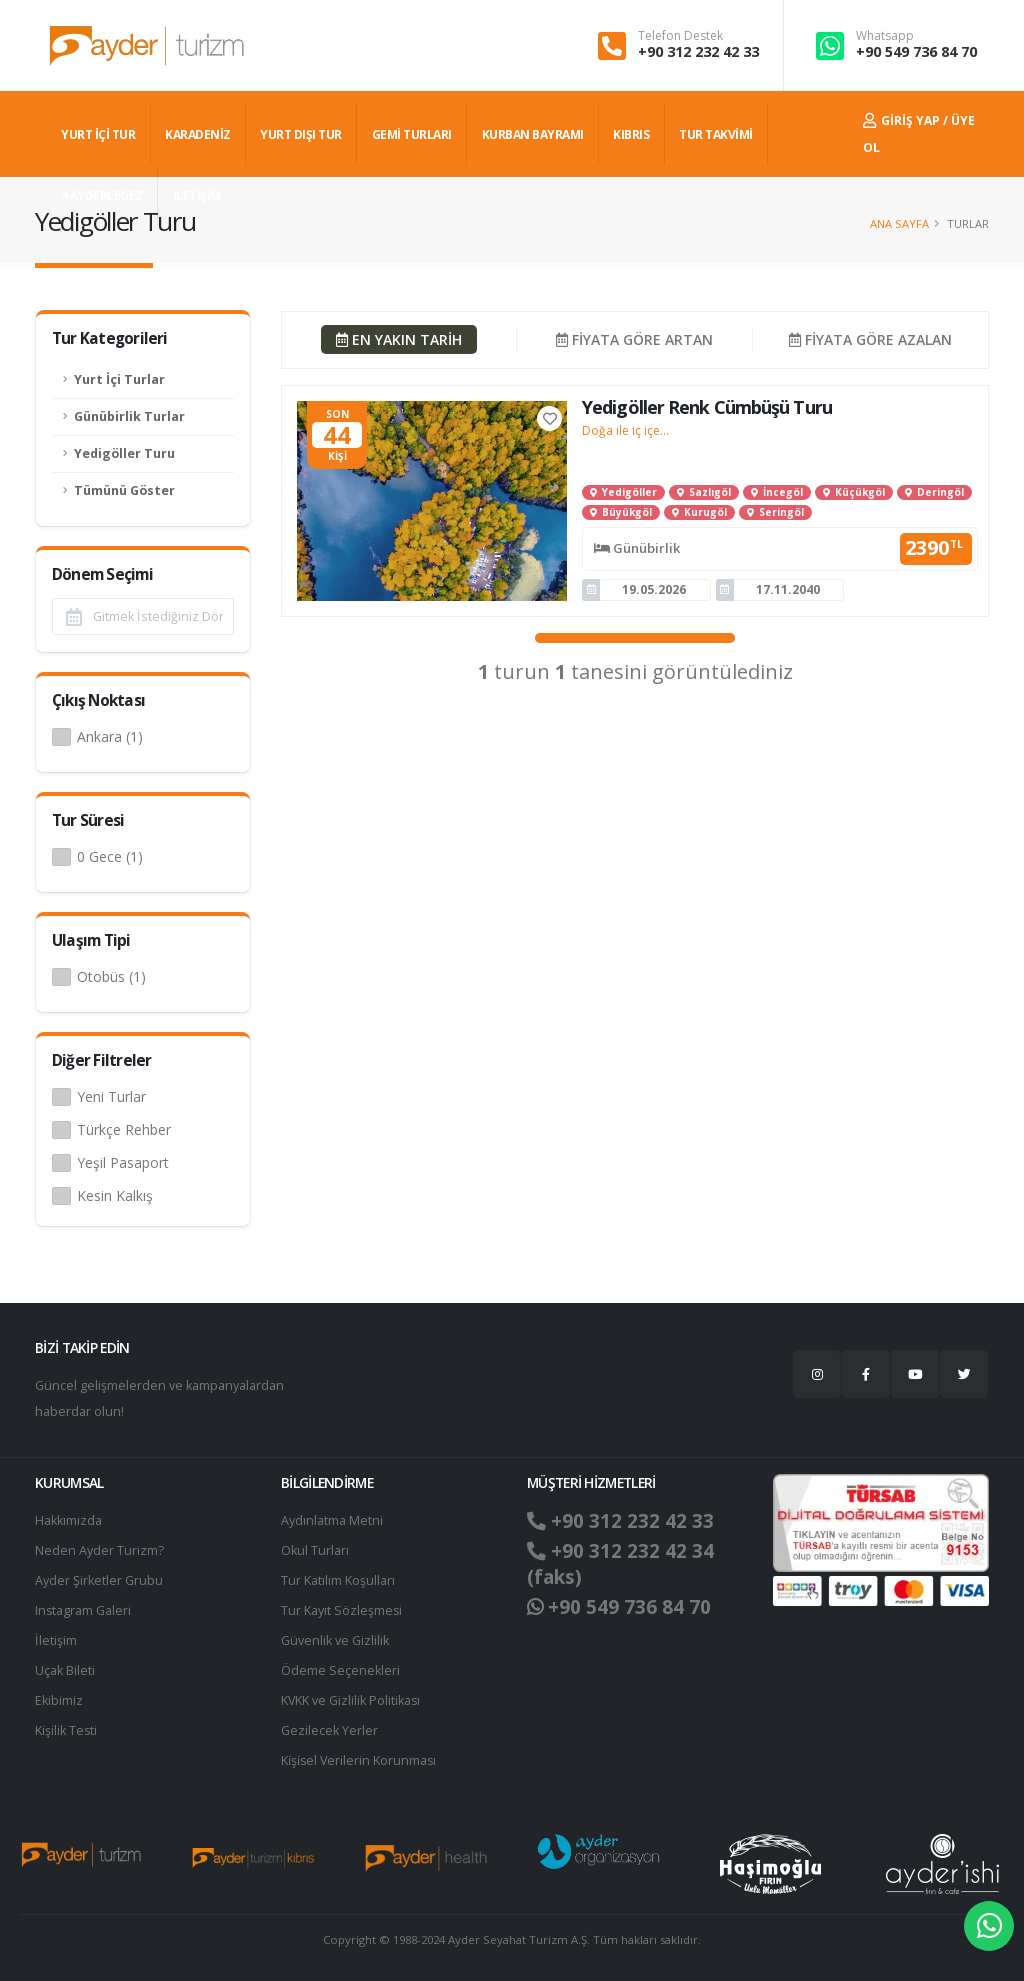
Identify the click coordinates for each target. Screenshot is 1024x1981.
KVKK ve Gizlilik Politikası (351, 1700)
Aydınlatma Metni (332, 1520)
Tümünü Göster (124, 490)
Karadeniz (198, 134)
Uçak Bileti (65, 1670)
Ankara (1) (110, 736)
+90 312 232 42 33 (698, 51)
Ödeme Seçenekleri (340, 1670)
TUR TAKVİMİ (716, 134)
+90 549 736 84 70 (916, 51)
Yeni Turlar (111, 1096)
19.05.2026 (654, 589)
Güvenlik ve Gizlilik (335, 1640)
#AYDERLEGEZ (102, 195)
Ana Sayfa (899, 223)
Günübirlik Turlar (129, 416)
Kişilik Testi (66, 1730)
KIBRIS (631, 134)
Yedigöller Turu (124, 453)
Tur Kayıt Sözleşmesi (342, 1610)
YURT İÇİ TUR (98, 134)
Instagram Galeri (83, 1610)
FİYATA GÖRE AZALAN (870, 339)
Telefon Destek (680, 36)
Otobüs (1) (111, 976)
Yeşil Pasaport (123, 1162)
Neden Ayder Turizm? (99, 1550)
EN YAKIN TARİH (399, 339)
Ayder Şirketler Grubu (99, 1580)
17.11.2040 (788, 589)
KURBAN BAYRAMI (533, 134)
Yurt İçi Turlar (119, 379)
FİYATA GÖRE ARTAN (634, 339)
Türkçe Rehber (124, 1129)
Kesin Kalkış (115, 1195)
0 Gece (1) (110, 856)
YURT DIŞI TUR (301, 134)
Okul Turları (315, 1550)
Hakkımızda (68, 1520)
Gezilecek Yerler (329, 1730)
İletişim (56, 1640)
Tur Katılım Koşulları (338, 1580)
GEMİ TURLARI (412, 134)
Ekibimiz (59, 1700)
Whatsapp (885, 36)
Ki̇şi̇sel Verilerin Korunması (360, 1760)
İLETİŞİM (197, 195)
